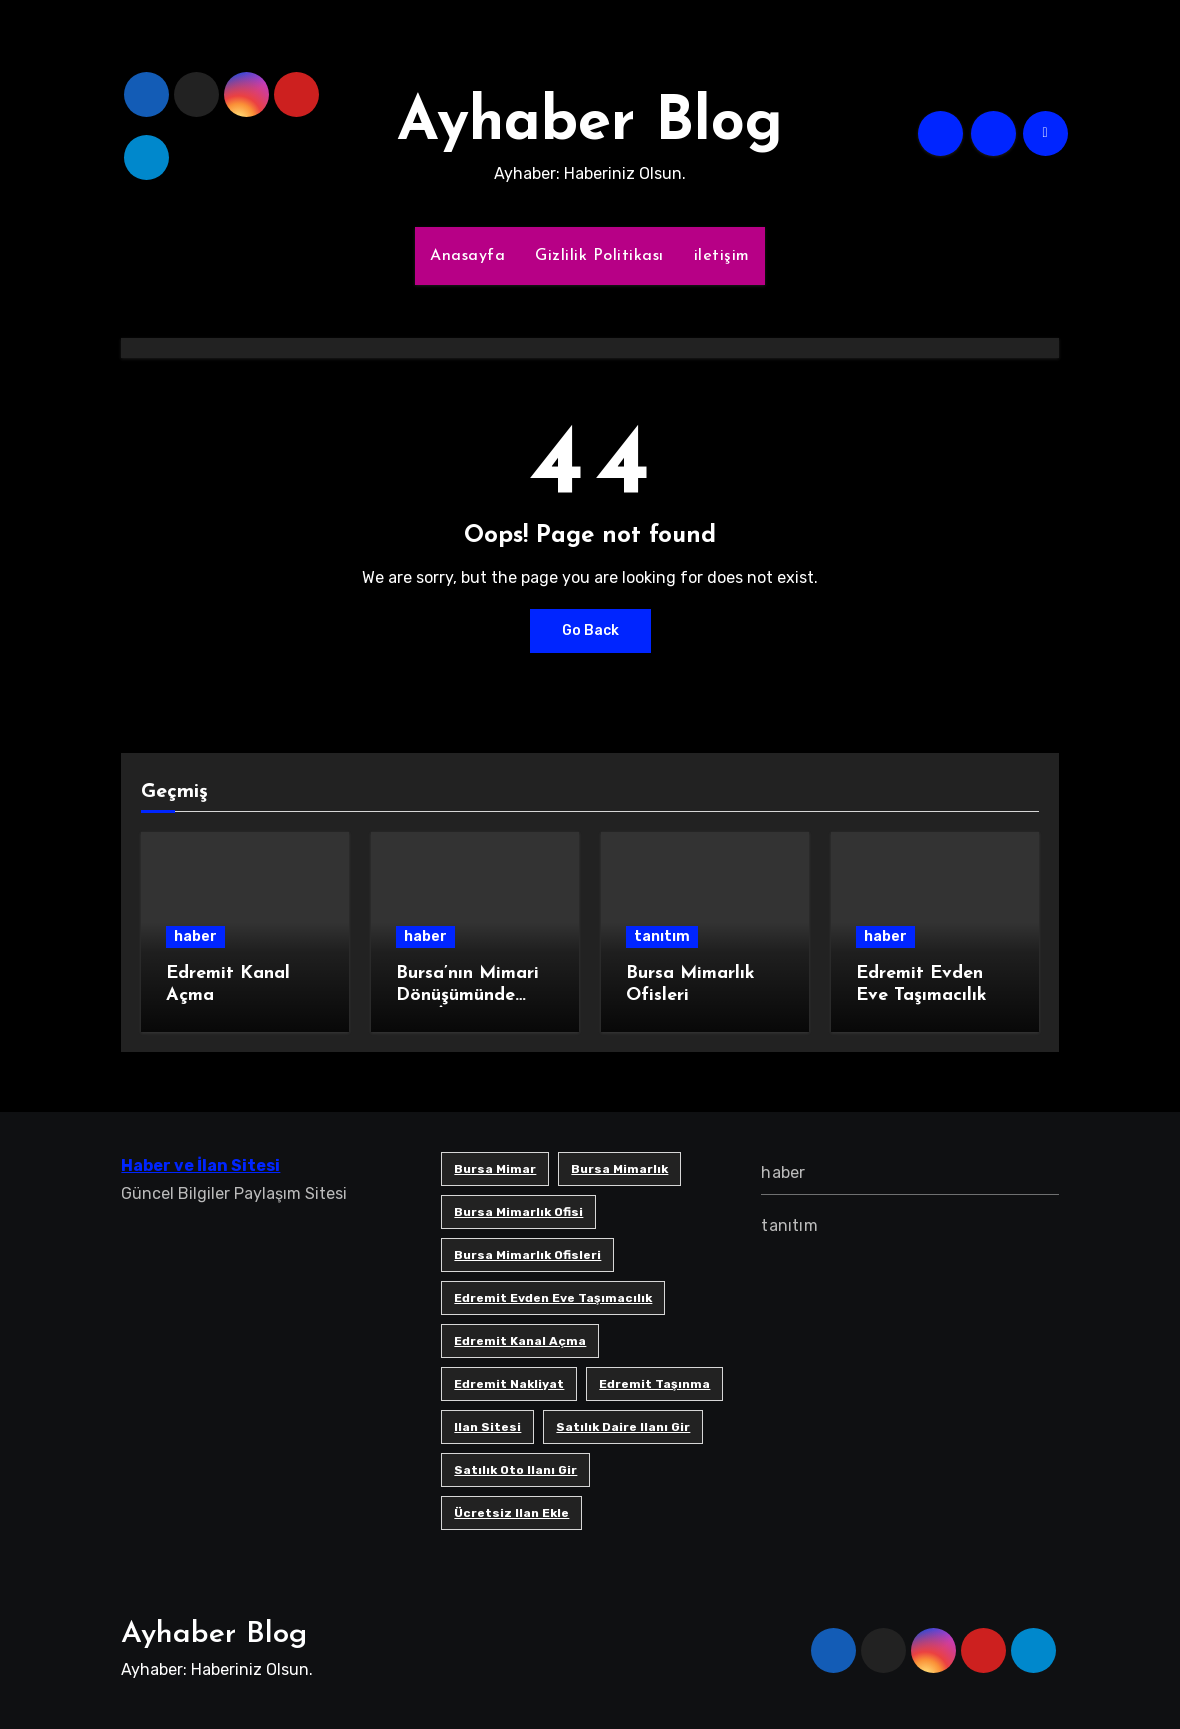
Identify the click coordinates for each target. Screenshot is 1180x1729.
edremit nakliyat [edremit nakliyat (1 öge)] (509, 1384)
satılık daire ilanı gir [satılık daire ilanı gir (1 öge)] (623, 1427)
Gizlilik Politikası (599, 256)
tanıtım (662, 936)
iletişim (722, 256)
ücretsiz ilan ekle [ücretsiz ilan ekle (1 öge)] (511, 1513)
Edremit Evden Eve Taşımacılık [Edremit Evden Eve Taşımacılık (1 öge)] (553, 1298)
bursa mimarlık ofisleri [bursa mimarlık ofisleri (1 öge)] (527, 1255)
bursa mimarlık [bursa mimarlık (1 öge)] (619, 1169)
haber (195, 936)
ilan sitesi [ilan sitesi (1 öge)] (487, 1427)
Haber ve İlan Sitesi (200, 1165)
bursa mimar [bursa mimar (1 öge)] (495, 1169)
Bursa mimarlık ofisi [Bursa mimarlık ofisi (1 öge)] (518, 1212)
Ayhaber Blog (590, 124)
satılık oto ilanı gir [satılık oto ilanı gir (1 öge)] (515, 1470)
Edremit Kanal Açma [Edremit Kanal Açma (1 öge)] (520, 1341)
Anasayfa (467, 256)
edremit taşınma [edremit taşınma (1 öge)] (654, 1384)
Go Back (590, 630)
